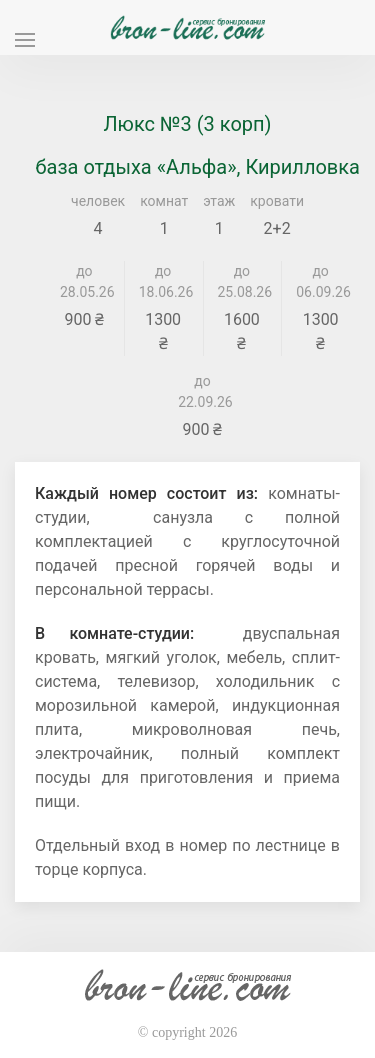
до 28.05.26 (84, 281)
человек (98, 201)
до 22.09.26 (202, 391)
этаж (219, 201)
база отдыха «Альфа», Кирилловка (197, 167)
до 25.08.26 (242, 281)
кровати (277, 201)
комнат (164, 201)
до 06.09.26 (320, 281)
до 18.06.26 (163, 281)
